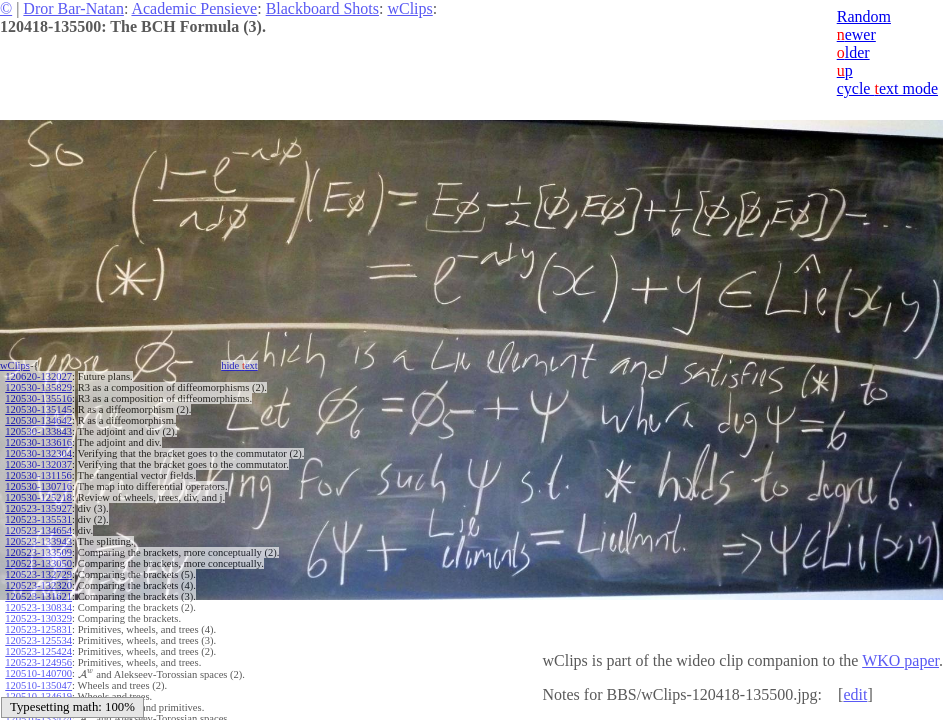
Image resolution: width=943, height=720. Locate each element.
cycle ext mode (887, 88)
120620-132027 (38, 376)
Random (864, 16)
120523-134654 (38, 530)
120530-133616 (38, 442)
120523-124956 (38, 662)
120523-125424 (38, 651)
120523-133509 (38, 552)
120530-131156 (38, 475)
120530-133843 (38, 431)
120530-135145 (38, 409)
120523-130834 (38, 607)
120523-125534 (38, 640)
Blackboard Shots (322, 8)
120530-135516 (38, 398)
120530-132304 (38, 453)
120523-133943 (38, 541)
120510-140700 (38, 673)
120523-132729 (38, 574)
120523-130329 (38, 618)
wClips (409, 8)
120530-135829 (38, 387)
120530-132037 (38, 464)
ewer (856, 34)
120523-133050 (38, 563)
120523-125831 (38, 629)
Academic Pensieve (194, 8)
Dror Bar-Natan (73, 8)
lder (853, 52)
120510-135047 (38, 685)
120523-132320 (38, 585)
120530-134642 (38, 420)
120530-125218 (38, 497)
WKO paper (900, 660)
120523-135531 (38, 519)
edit (855, 694)
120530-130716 (38, 486)
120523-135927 (38, 508)
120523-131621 (38, 596)
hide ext (239, 365)
